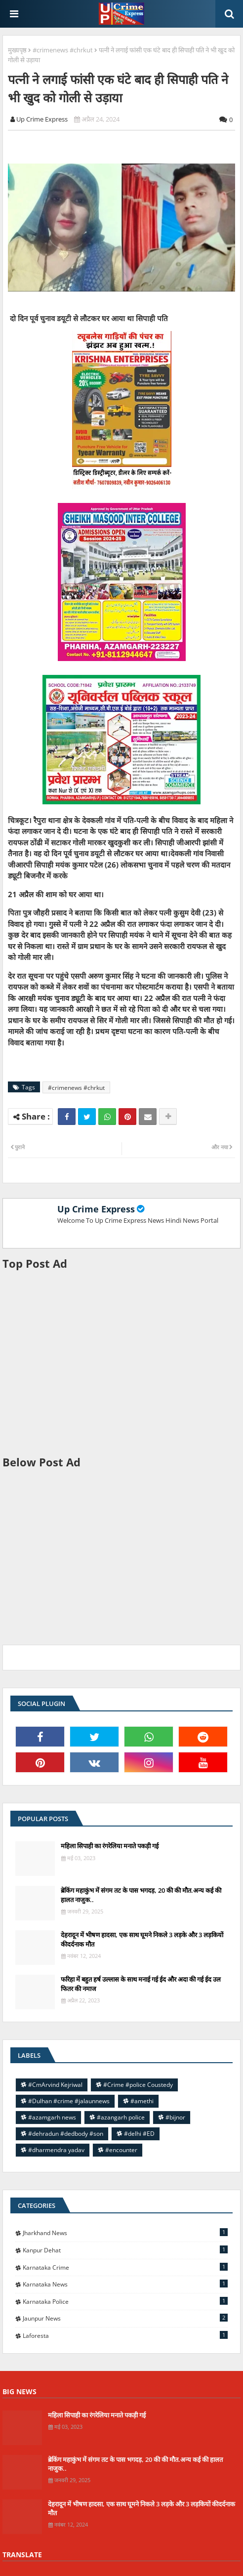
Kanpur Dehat (125, 2249)
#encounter (121, 2150)
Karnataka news (125, 2284)
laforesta (125, 2335)
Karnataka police (125, 2301)
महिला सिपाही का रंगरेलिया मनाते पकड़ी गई (110, 1845)
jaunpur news (125, 2318)
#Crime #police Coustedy (138, 2084)
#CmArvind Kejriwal (55, 2084)
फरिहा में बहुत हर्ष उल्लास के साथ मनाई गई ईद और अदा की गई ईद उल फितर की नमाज (141, 1984)
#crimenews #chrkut (63, 49)
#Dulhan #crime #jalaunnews (69, 2101)
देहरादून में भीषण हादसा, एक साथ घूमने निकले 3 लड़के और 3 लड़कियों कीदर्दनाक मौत (142, 1939)
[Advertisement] (121, 1363)
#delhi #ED (139, 2133)
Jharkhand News (125, 2232)
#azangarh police (121, 2117)
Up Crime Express (96, 1209)
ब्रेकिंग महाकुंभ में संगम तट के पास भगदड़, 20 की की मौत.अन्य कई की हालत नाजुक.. (141, 1895)
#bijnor (175, 2117)
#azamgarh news (52, 2117)
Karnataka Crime (125, 2267)
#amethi (142, 2101)
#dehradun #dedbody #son (65, 2133)
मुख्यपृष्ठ (17, 49)
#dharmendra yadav (56, 2150)
